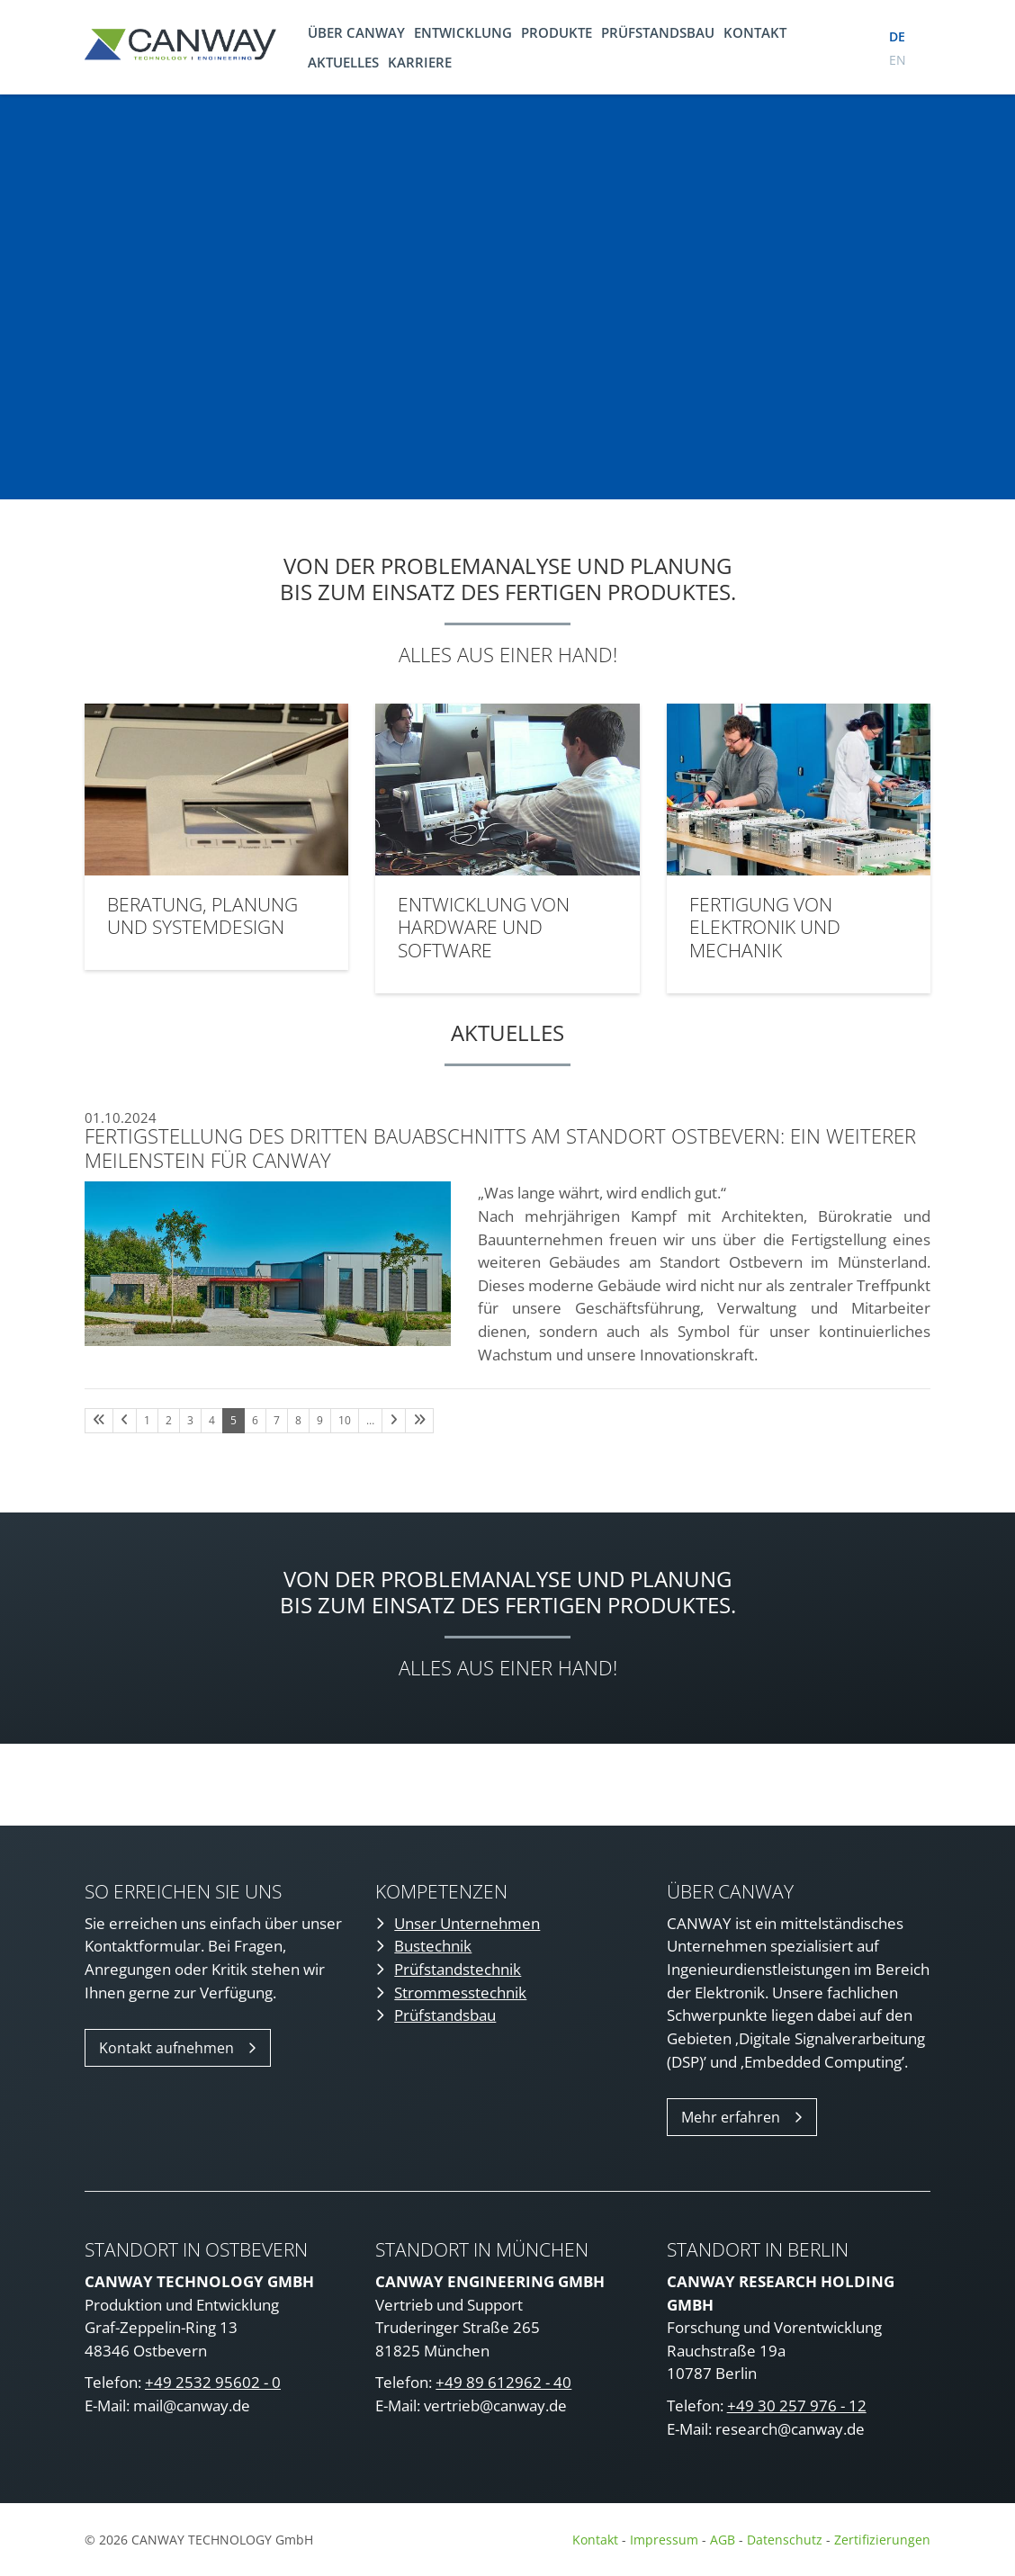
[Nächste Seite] (394, 1420)
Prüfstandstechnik (457, 1969)
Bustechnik (433, 1945)
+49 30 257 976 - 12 (797, 2405)
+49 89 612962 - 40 (503, 2382)
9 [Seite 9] (320, 1420)
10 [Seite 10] (344, 1420)
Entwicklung (463, 32)
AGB (722, 2539)
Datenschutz (786, 2539)
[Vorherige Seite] (124, 1420)
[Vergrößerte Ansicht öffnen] (268, 1263)
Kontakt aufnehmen (166, 2048)
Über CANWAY (356, 32)
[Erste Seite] (99, 1420)
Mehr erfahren (730, 2117)
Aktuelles (343, 62)
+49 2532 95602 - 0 (213, 2382)
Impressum (664, 2539)
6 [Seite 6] (255, 1420)
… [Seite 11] (370, 1420)
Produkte (556, 32)
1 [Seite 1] (147, 1420)
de (897, 36)
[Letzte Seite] (419, 1420)
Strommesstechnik (460, 1992)
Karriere (420, 62)
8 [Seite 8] (298, 1420)
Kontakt (754, 32)
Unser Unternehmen (467, 1923)
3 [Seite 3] (190, 1420)
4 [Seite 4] (212, 1420)
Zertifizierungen (882, 2539)
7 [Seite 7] (277, 1420)
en (897, 59)
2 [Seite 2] (169, 1420)
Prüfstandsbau (657, 32)
